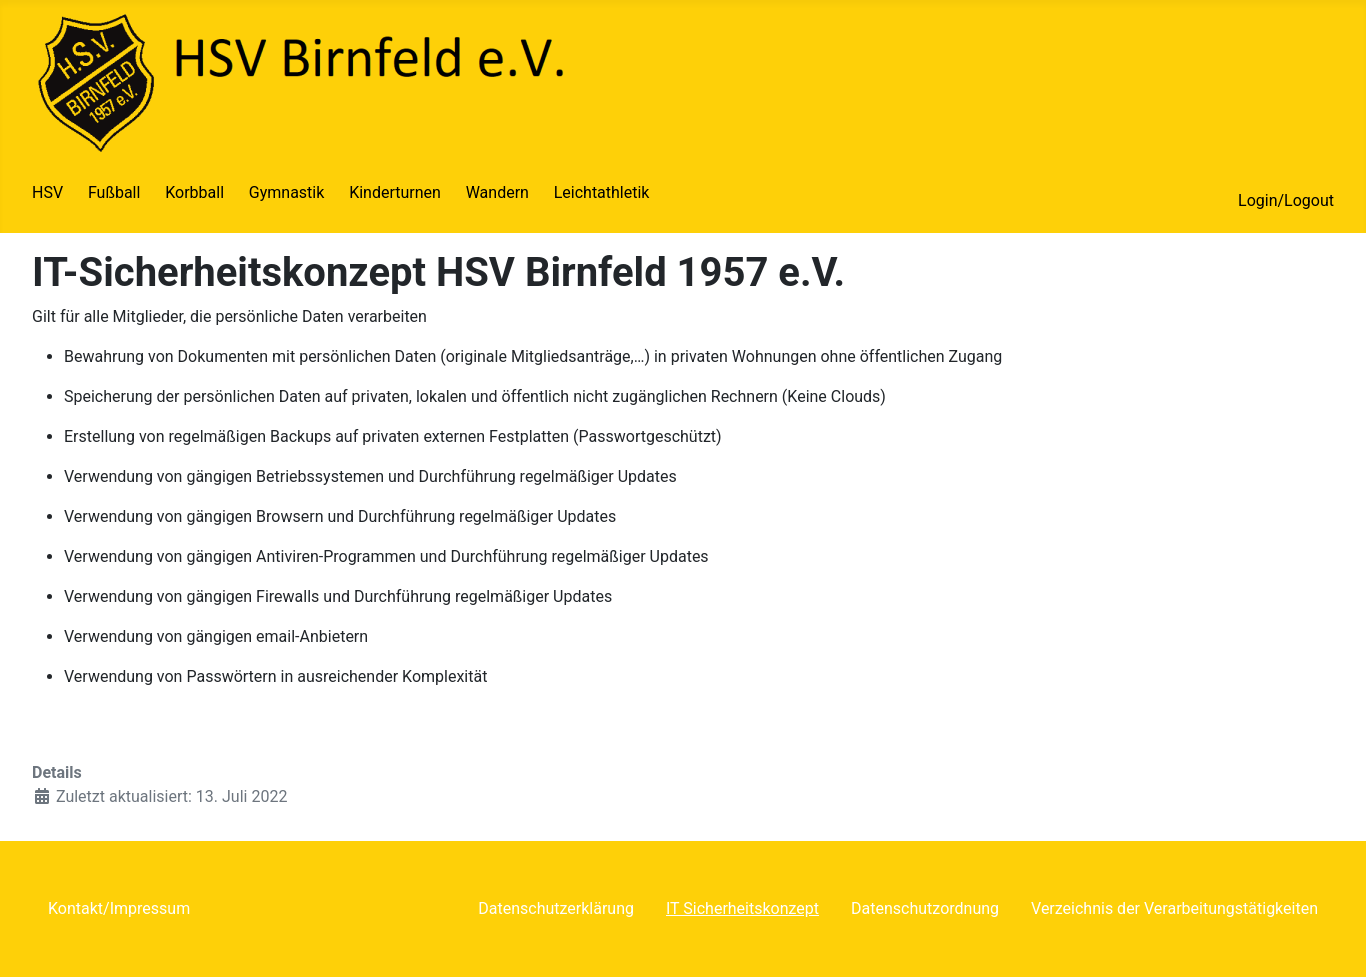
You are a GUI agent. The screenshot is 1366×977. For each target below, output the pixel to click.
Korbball (194, 192)
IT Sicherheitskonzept (742, 908)
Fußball (114, 192)
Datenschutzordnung (925, 908)
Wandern (497, 192)
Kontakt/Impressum (119, 908)
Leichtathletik (602, 192)
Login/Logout (1286, 200)
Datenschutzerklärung (556, 908)
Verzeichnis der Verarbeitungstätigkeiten (1174, 908)
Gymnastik (287, 192)
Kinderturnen (395, 192)
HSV (47, 192)
